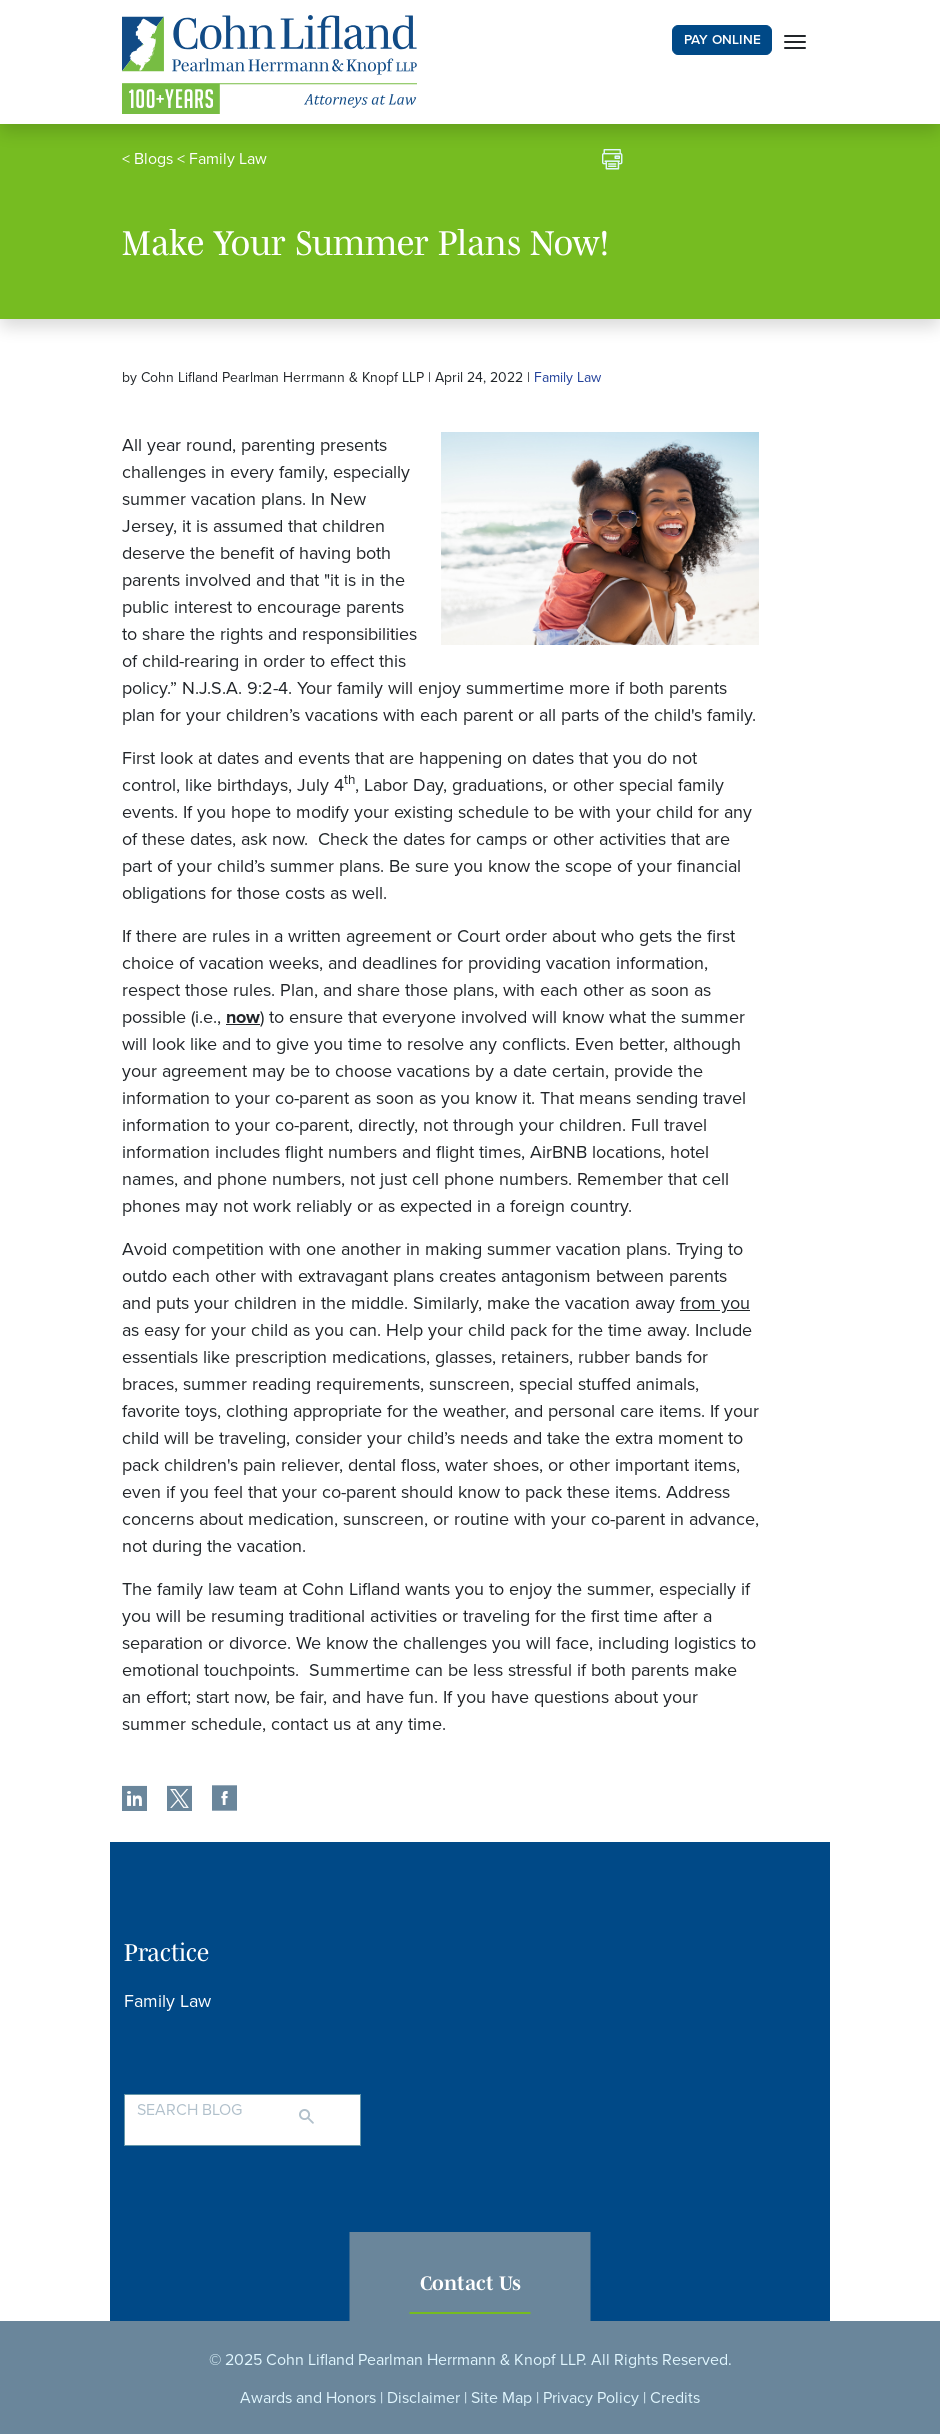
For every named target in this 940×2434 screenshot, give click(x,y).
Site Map (501, 2398)
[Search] (326, 2108)
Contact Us (470, 2283)
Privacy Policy (591, 2398)
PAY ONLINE (722, 40)
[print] (612, 162)
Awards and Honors (308, 2398)
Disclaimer (423, 2398)
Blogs (153, 159)
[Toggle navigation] (795, 40)
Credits (675, 2398)
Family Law (228, 159)
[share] (134, 1801)
